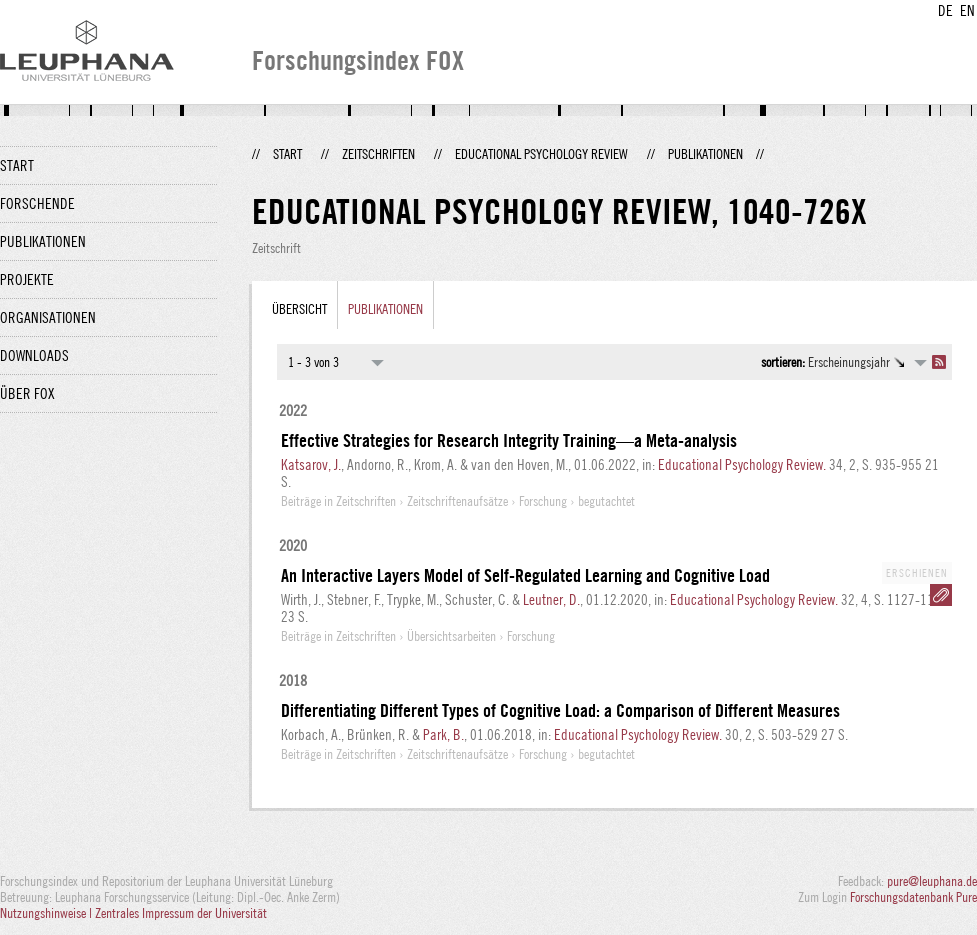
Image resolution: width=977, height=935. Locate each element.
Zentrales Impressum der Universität (181, 913)
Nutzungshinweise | (47, 913)
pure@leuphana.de (932, 881)
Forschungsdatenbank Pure (913, 897)
